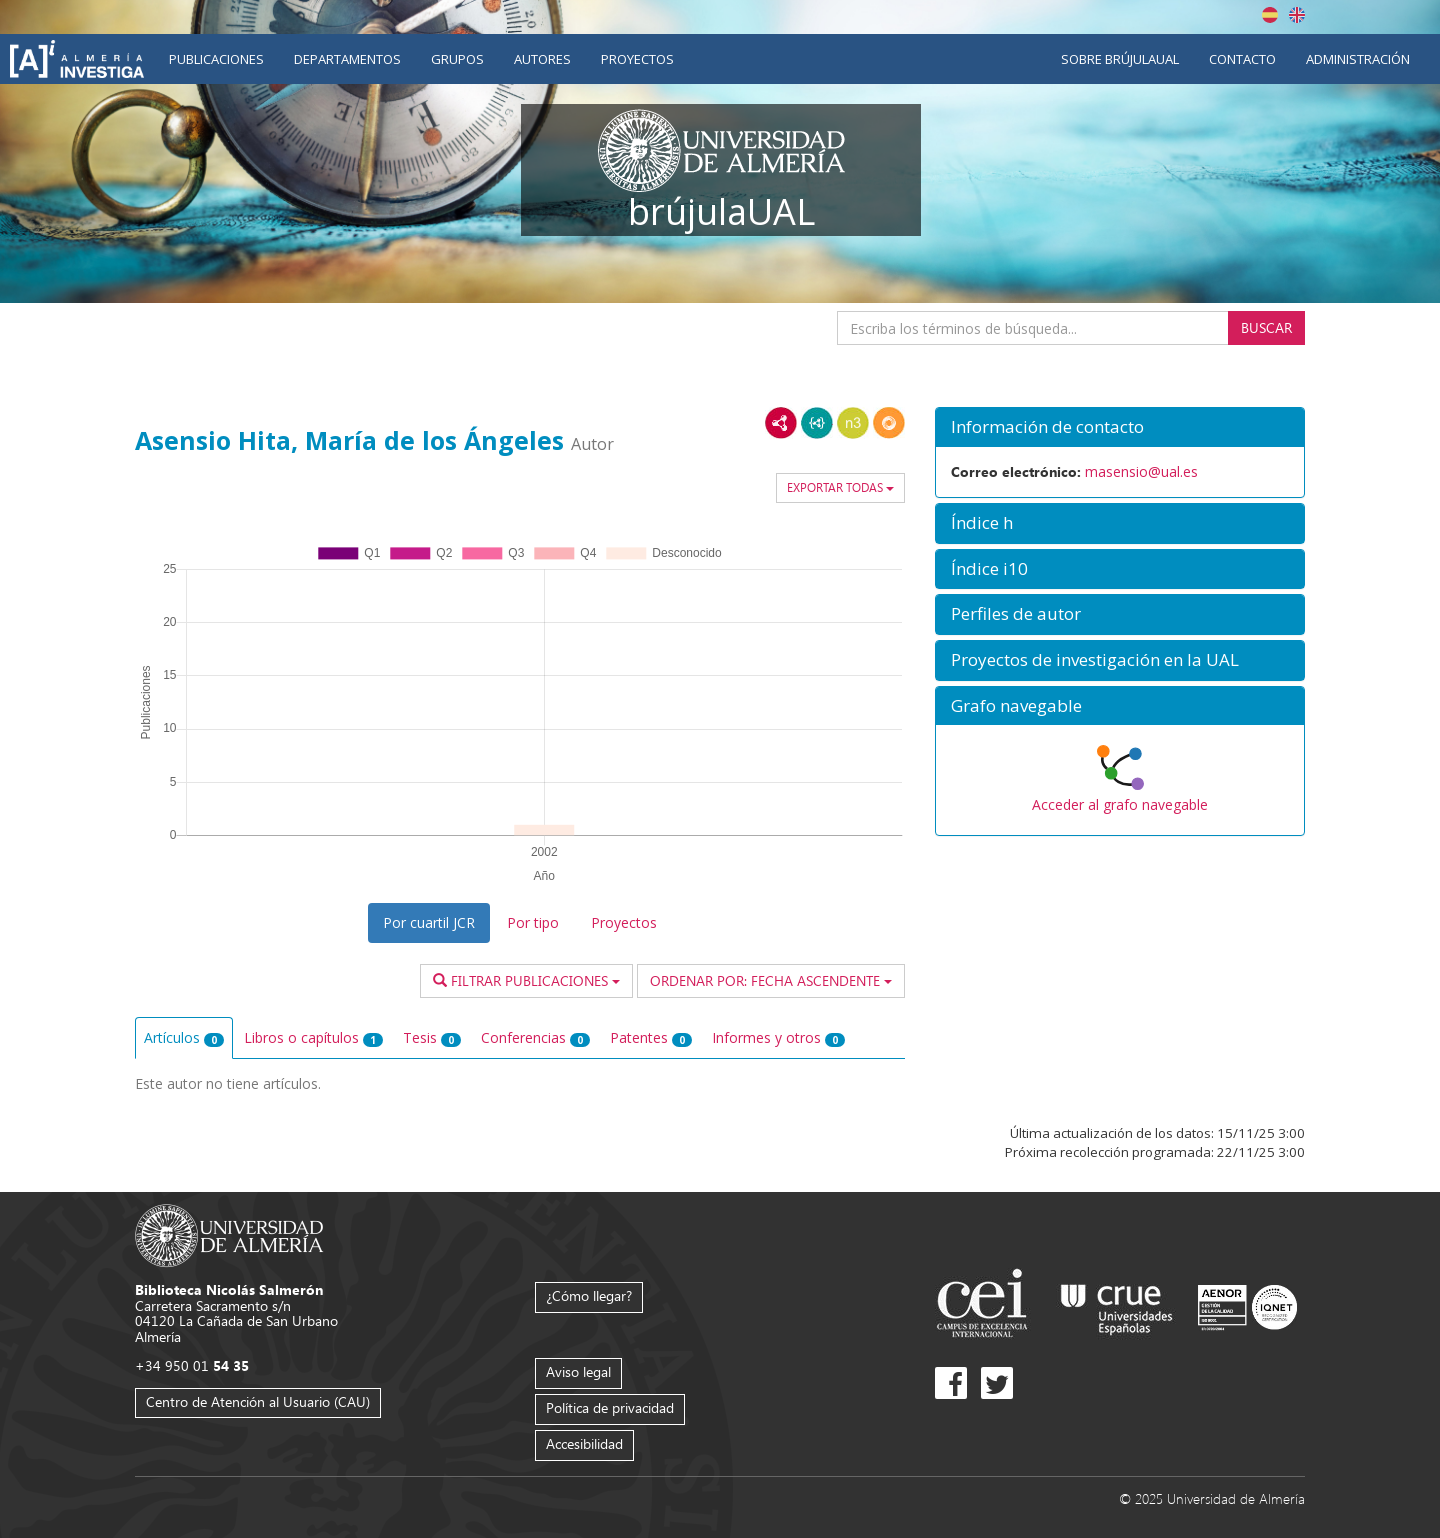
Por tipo (533, 922)
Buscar (1266, 327)
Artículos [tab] (184, 1037)
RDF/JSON (889, 423)
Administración (1358, 59)
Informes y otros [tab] (778, 1037)
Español (1270, 15)
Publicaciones (216, 59)
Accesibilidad (584, 1443)
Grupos (457, 59)
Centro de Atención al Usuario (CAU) (258, 1401)
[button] (1120, 427)
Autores (542, 59)
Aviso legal (578, 1371)
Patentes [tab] (651, 1037)
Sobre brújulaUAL (1120, 59)
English (1297, 15)
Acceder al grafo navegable (1120, 804)
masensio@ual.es (1141, 471)
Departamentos (347, 59)
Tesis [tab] (432, 1037)
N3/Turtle (853, 423)
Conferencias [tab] (535, 1037)
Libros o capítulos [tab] (313, 1037)
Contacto (1242, 59)
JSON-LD (817, 423)
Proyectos (637, 59)
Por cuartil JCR (429, 922)
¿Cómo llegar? (589, 1295)
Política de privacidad (610, 1407)
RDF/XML (781, 423)
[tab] (1120, 427)
